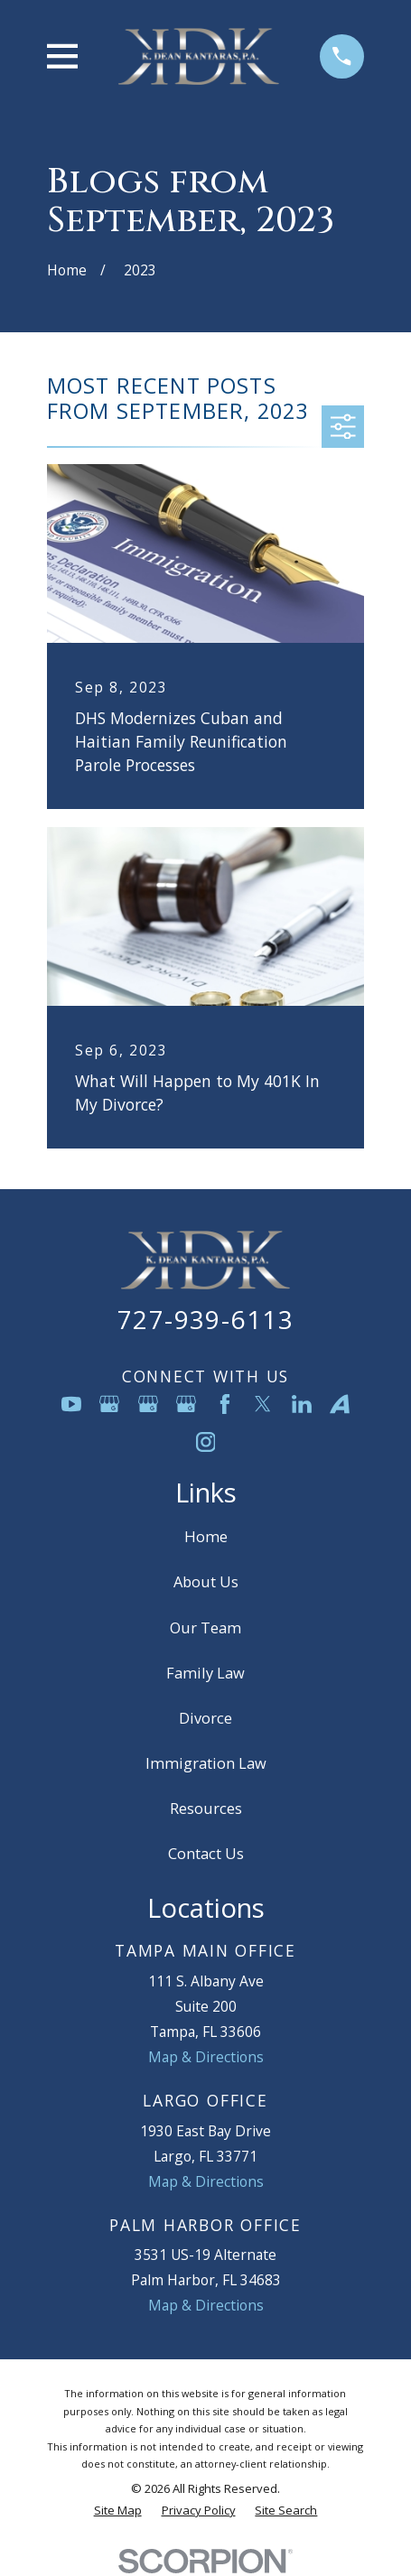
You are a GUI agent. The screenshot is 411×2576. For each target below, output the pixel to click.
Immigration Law (205, 1763)
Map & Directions (206, 2057)
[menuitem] (118, 2510)
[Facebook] (225, 1404)
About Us (205, 1581)
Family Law (205, 1672)
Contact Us (206, 1853)
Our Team (205, 1627)
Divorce (205, 1717)
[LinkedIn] (302, 1404)
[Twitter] (263, 1404)
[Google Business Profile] (109, 1404)
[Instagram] (206, 1442)
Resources (206, 1808)
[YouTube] (71, 1404)
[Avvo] (340, 1404)
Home (206, 1536)
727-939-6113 (205, 1319)
